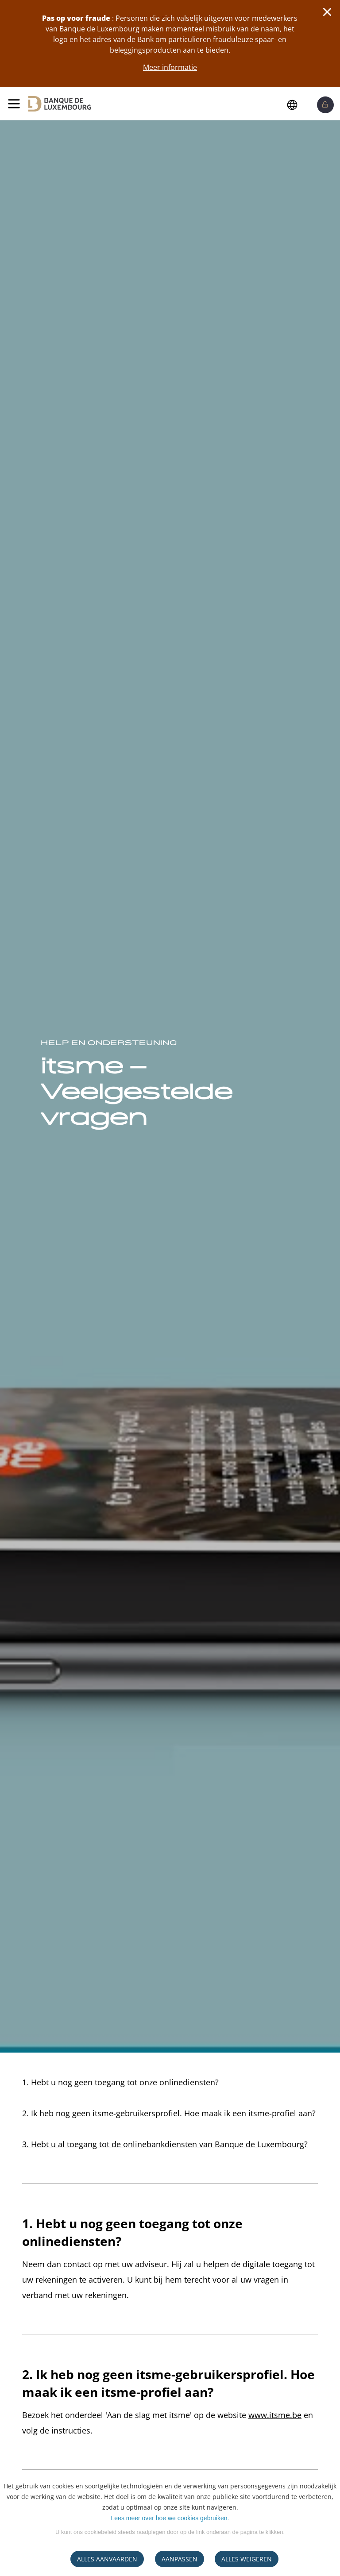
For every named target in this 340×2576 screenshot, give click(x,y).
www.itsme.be (274, 2415)
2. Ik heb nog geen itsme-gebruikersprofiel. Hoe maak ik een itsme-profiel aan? (169, 2113)
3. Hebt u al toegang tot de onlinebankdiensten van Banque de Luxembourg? (165, 2144)
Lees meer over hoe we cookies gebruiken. (170, 2518)
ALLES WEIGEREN (246, 2559)
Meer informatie (170, 67)
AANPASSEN (179, 2559)
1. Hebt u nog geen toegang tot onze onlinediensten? (120, 2082)
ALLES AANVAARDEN (107, 2559)
